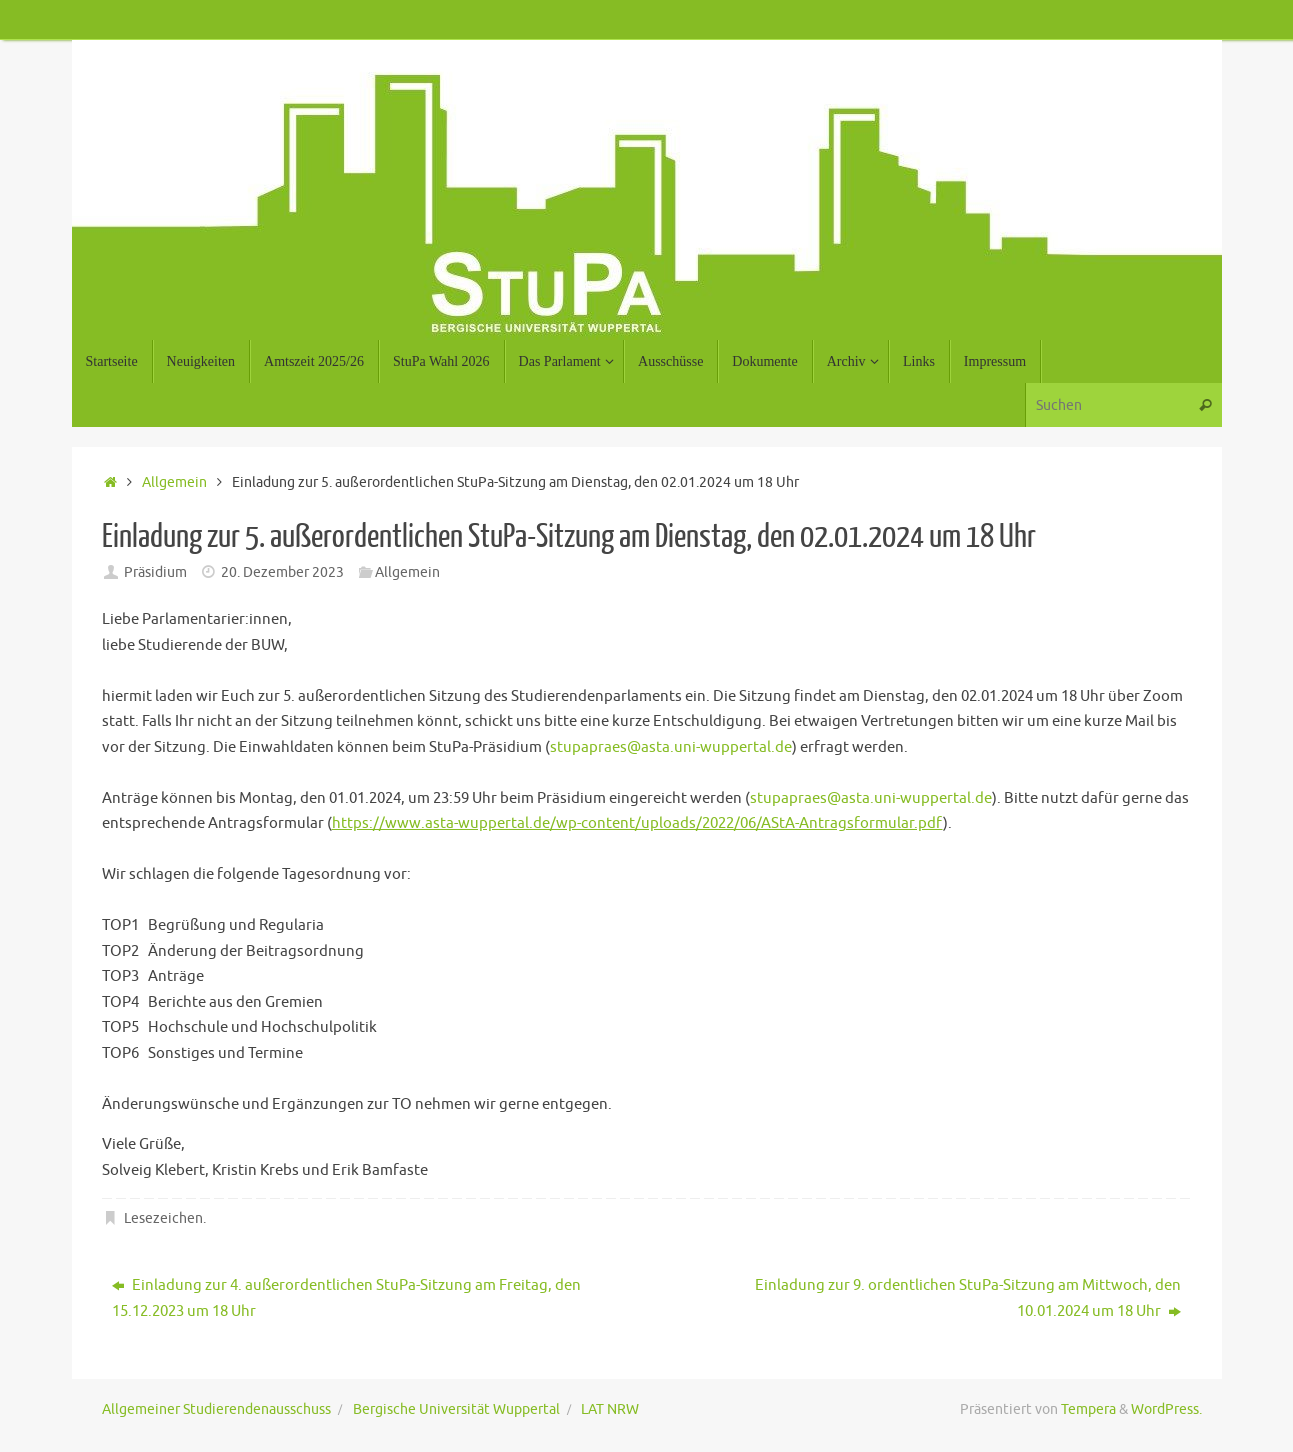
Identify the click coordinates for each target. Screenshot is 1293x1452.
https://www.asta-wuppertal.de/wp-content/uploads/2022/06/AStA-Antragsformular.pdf (637, 823)
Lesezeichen (163, 1218)
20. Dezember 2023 (282, 572)
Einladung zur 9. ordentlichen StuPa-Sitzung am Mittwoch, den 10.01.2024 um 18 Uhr (968, 1298)
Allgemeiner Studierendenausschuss (216, 1409)
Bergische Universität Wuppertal (456, 1409)
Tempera (1088, 1409)
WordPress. (1166, 1409)
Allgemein (174, 482)
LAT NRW (610, 1409)
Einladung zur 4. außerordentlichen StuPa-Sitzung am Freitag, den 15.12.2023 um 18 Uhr (346, 1298)
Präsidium (155, 572)
